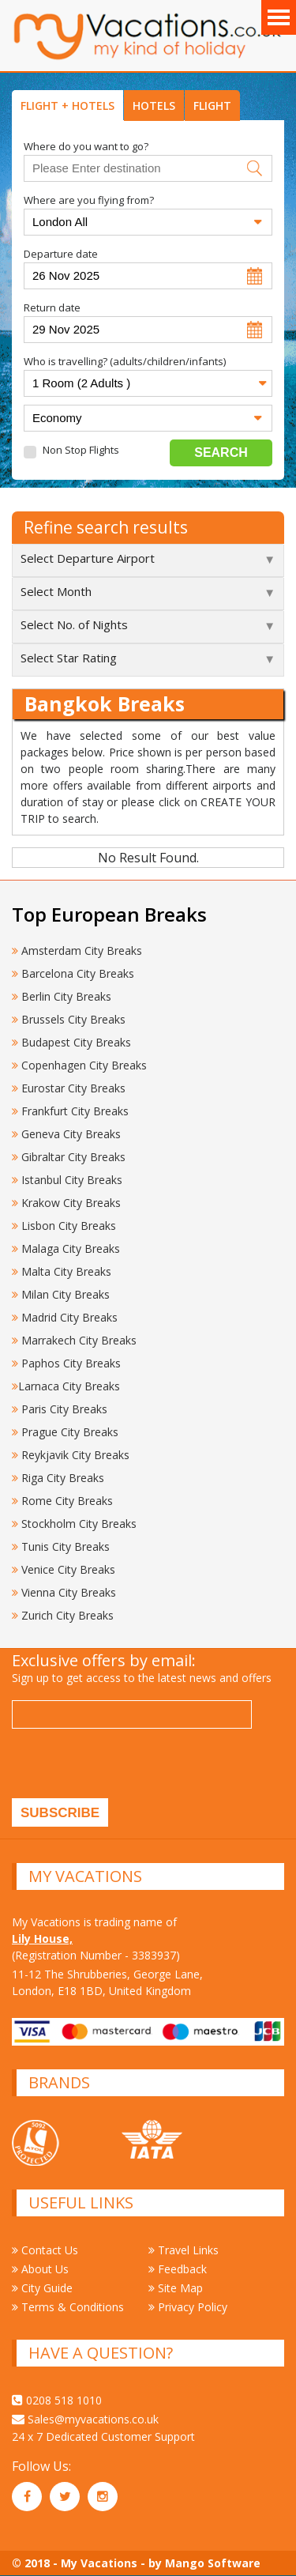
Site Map (175, 2287)
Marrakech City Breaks (74, 1340)
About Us (40, 2268)
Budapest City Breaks (71, 1042)
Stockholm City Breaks (74, 1523)
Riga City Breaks (58, 1477)
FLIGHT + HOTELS (67, 105)
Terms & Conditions (68, 2306)
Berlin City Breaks (61, 996)
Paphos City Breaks (66, 1363)
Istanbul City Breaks (67, 1179)
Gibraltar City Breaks (69, 1156)
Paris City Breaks (59, 1408)
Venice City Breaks (63, 1569)
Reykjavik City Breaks (70, 1454)
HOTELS (154, 105)
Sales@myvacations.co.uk (85, 2419)
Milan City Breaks (61, 1294)
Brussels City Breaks (69, 1019)
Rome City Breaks (62, 1500)
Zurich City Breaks (63, 1615)
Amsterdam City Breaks (77, 950)
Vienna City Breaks (64, 1592)
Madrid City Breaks (65, 1317)
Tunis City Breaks (62, 1546)
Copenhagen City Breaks (79, 1065)
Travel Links (183, 2249)
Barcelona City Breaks (73, 973)
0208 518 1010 (57, 2400)
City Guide (42, 2287)
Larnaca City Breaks (66, 1386)
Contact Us (45, 2249)
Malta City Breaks (61, 1271)
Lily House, (42, 1938)
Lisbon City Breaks (64, 1225)
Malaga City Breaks (66, 1248)
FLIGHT (212, 105)
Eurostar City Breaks (69, 1088)
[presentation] (132, 1767)
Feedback (177, 2268)
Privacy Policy (187, 2306)
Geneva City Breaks (66, 1133)
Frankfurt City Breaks (70, 1110)
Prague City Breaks (65, 1431)
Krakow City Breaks (66, 1202)
